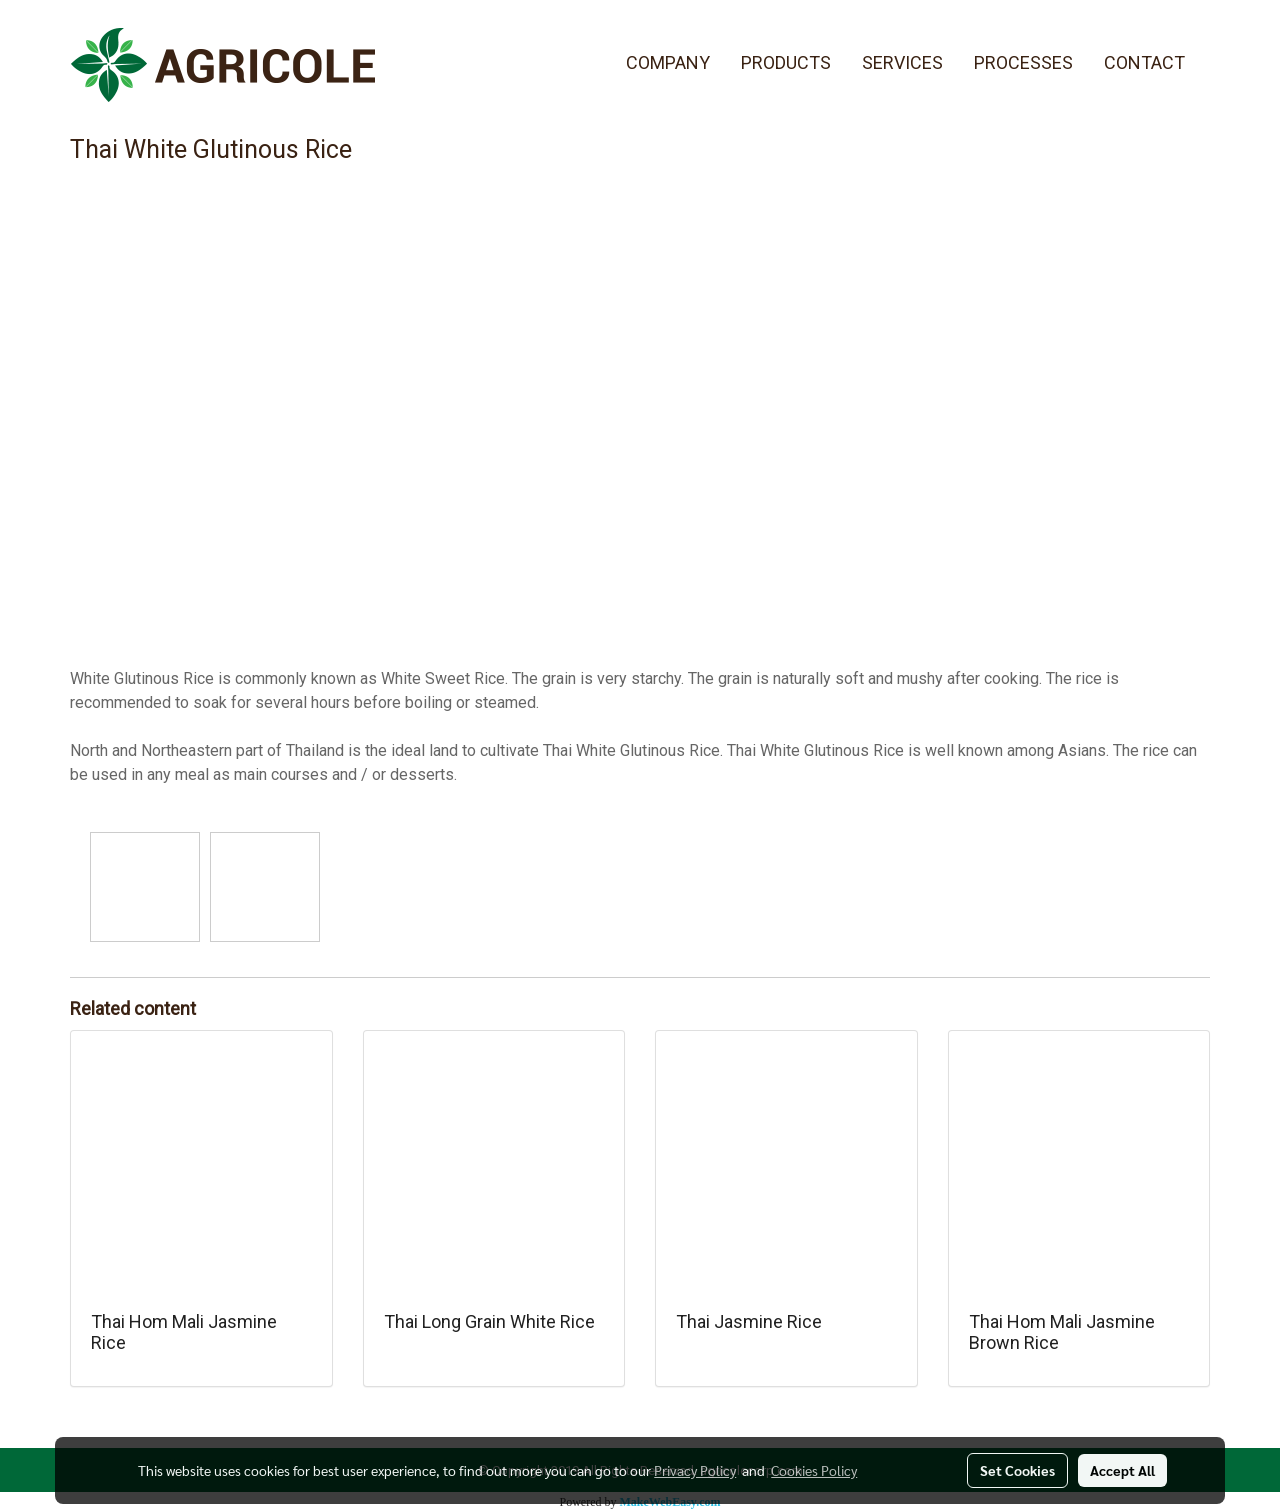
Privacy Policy (695, 1470)
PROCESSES (1023, 62)
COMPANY (668, 62)
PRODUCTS (786, 62)
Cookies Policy (814, 1470)
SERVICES (902, 62)
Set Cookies (1017, 1470)
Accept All (1122, 1470)
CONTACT (1144, 62)
